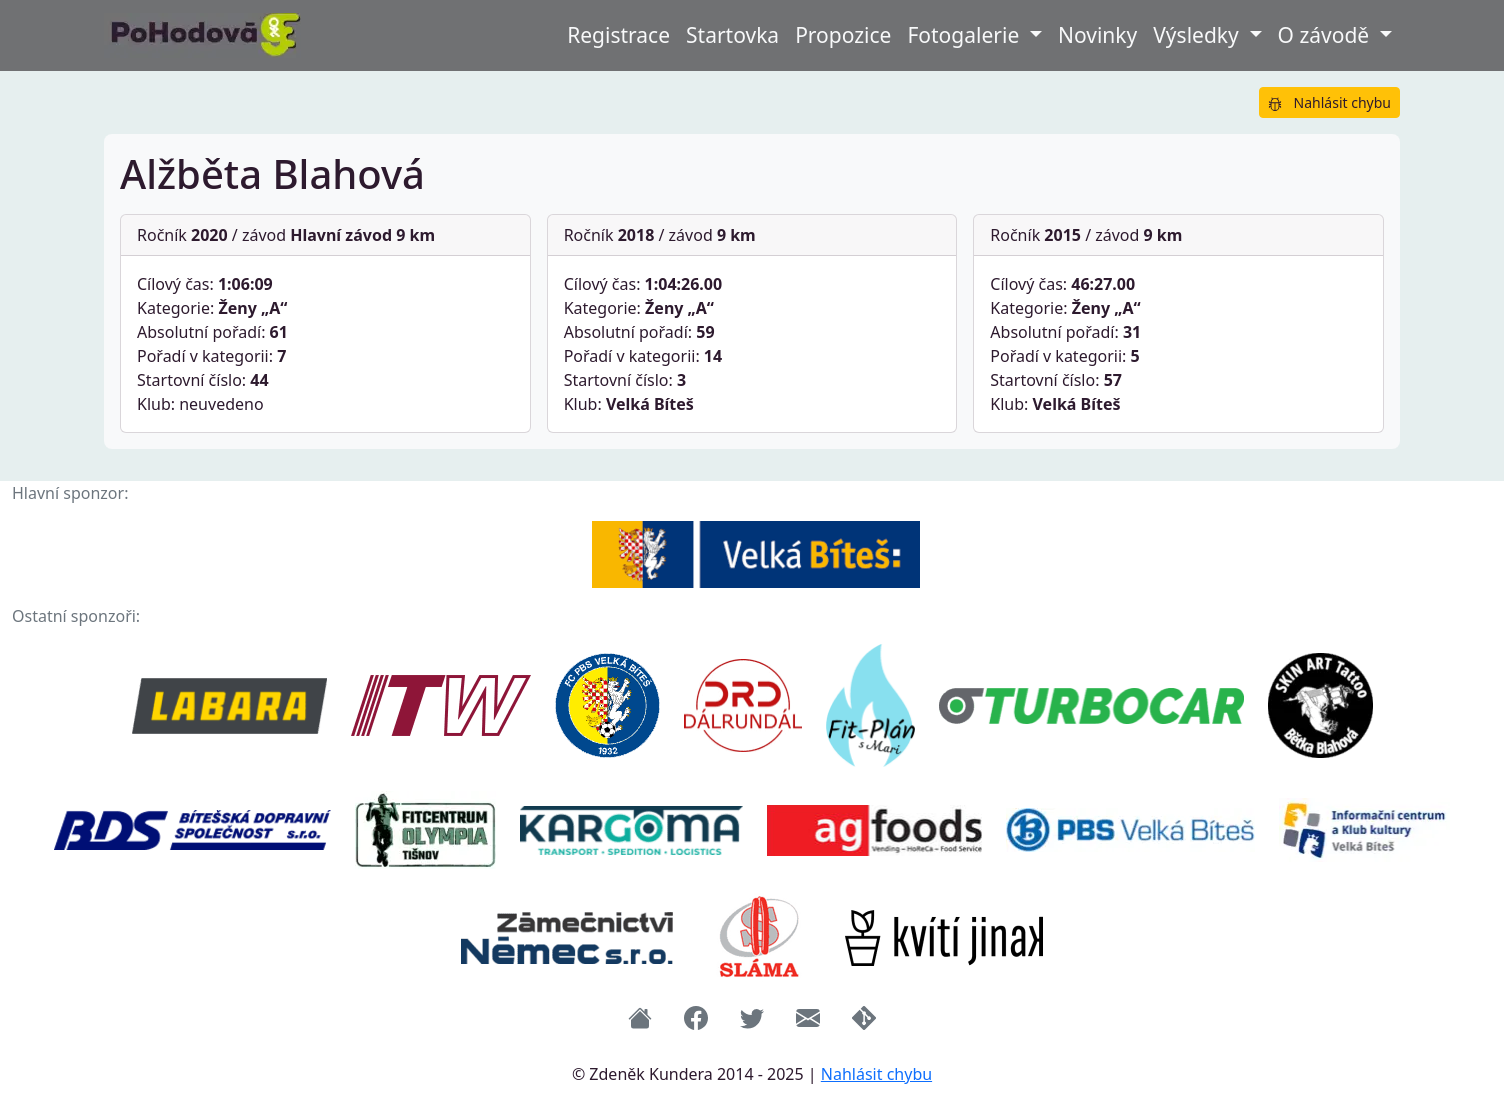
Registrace (618, 35)
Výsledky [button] (1198, 35)
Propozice (843, 35)
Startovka (732, 35)
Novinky (1097, 35)
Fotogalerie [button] (965, 35)
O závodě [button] (1326, 35)
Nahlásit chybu (1329, 102)
